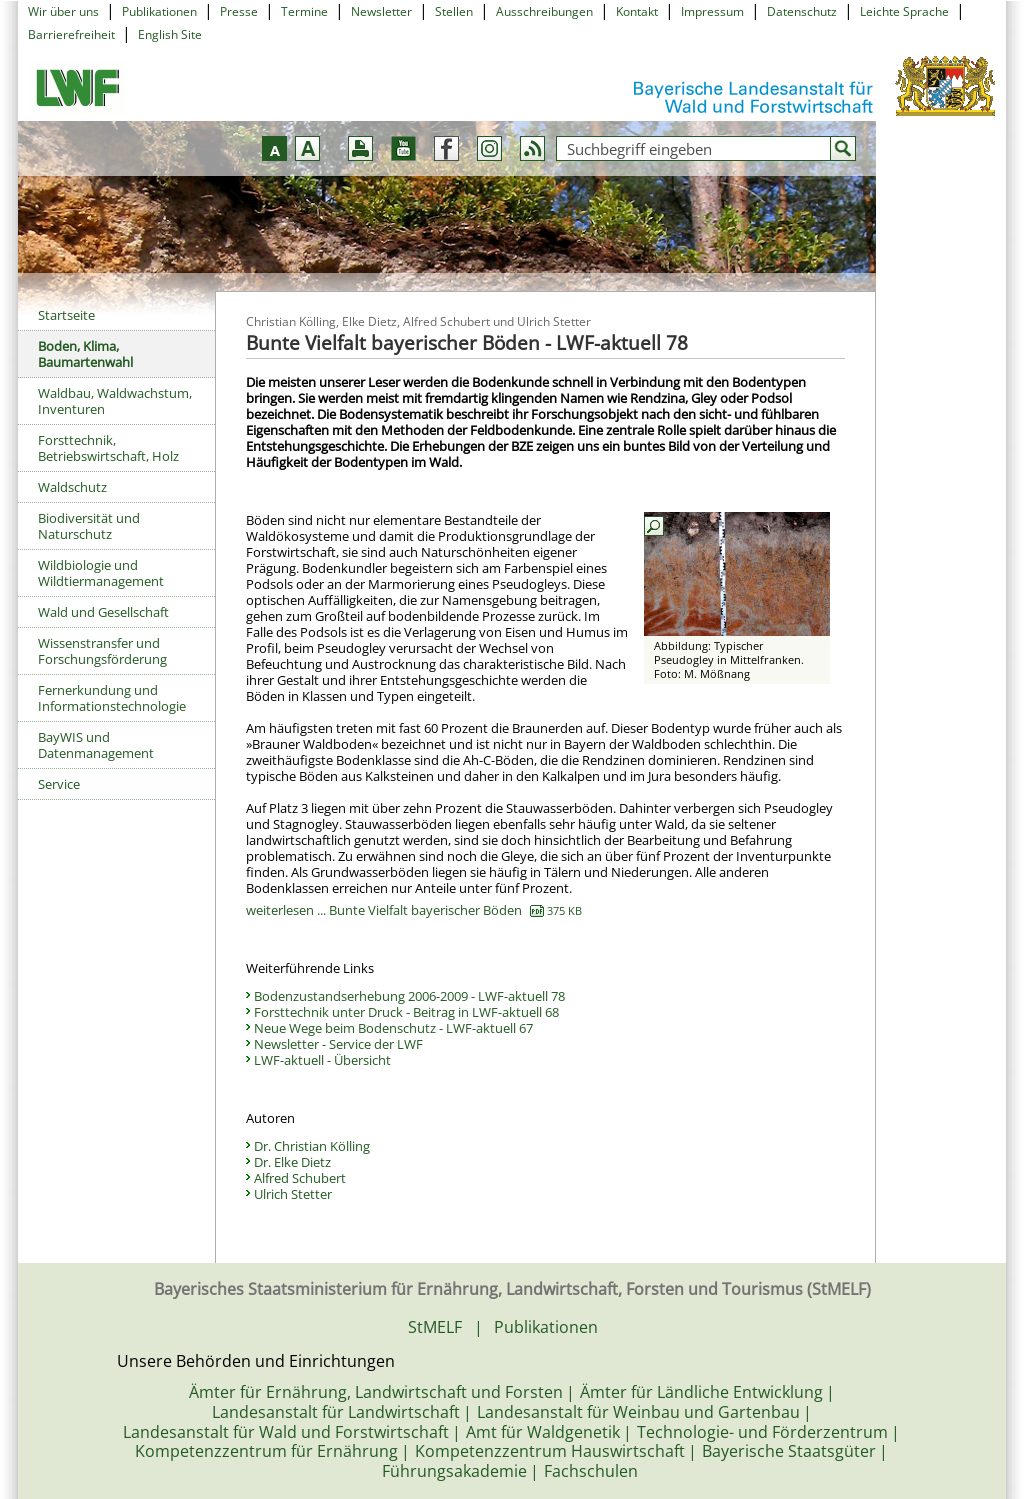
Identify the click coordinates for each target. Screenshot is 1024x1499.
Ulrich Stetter (293, 1194)
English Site (170, 34)
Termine (304, 11)
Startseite (66, 315)
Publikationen (159, 11)
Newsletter (381, 11)
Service (59, 784)
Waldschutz (72, 487)
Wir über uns (63, 11)
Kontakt (637, 11)
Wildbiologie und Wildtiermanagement (101, 573)
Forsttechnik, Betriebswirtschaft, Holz (108, 448)
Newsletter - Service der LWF (338, 1044)
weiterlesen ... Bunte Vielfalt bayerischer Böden (414, 910)
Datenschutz (802, 11)
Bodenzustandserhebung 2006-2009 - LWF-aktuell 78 (409, 996)
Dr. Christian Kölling (312, 1146)
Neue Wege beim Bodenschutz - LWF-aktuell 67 (393, 1028)
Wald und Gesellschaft (103, 612)
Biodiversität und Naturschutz (89, 526)
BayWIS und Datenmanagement (96, 745)
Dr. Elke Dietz (292, 1162)
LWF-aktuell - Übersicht (322, 1060)
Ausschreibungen (544, 11)
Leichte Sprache (904, 11)
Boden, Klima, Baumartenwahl (85, 354)
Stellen (454, 11)
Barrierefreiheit (71, 34)
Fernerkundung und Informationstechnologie (112, 698)
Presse (239, 11)
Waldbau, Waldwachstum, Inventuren (115, 401)
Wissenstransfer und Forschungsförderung (102, 651)
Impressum (712, 11)
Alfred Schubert (300, 1178)
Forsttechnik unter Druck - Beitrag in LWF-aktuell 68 (406, 1012)
